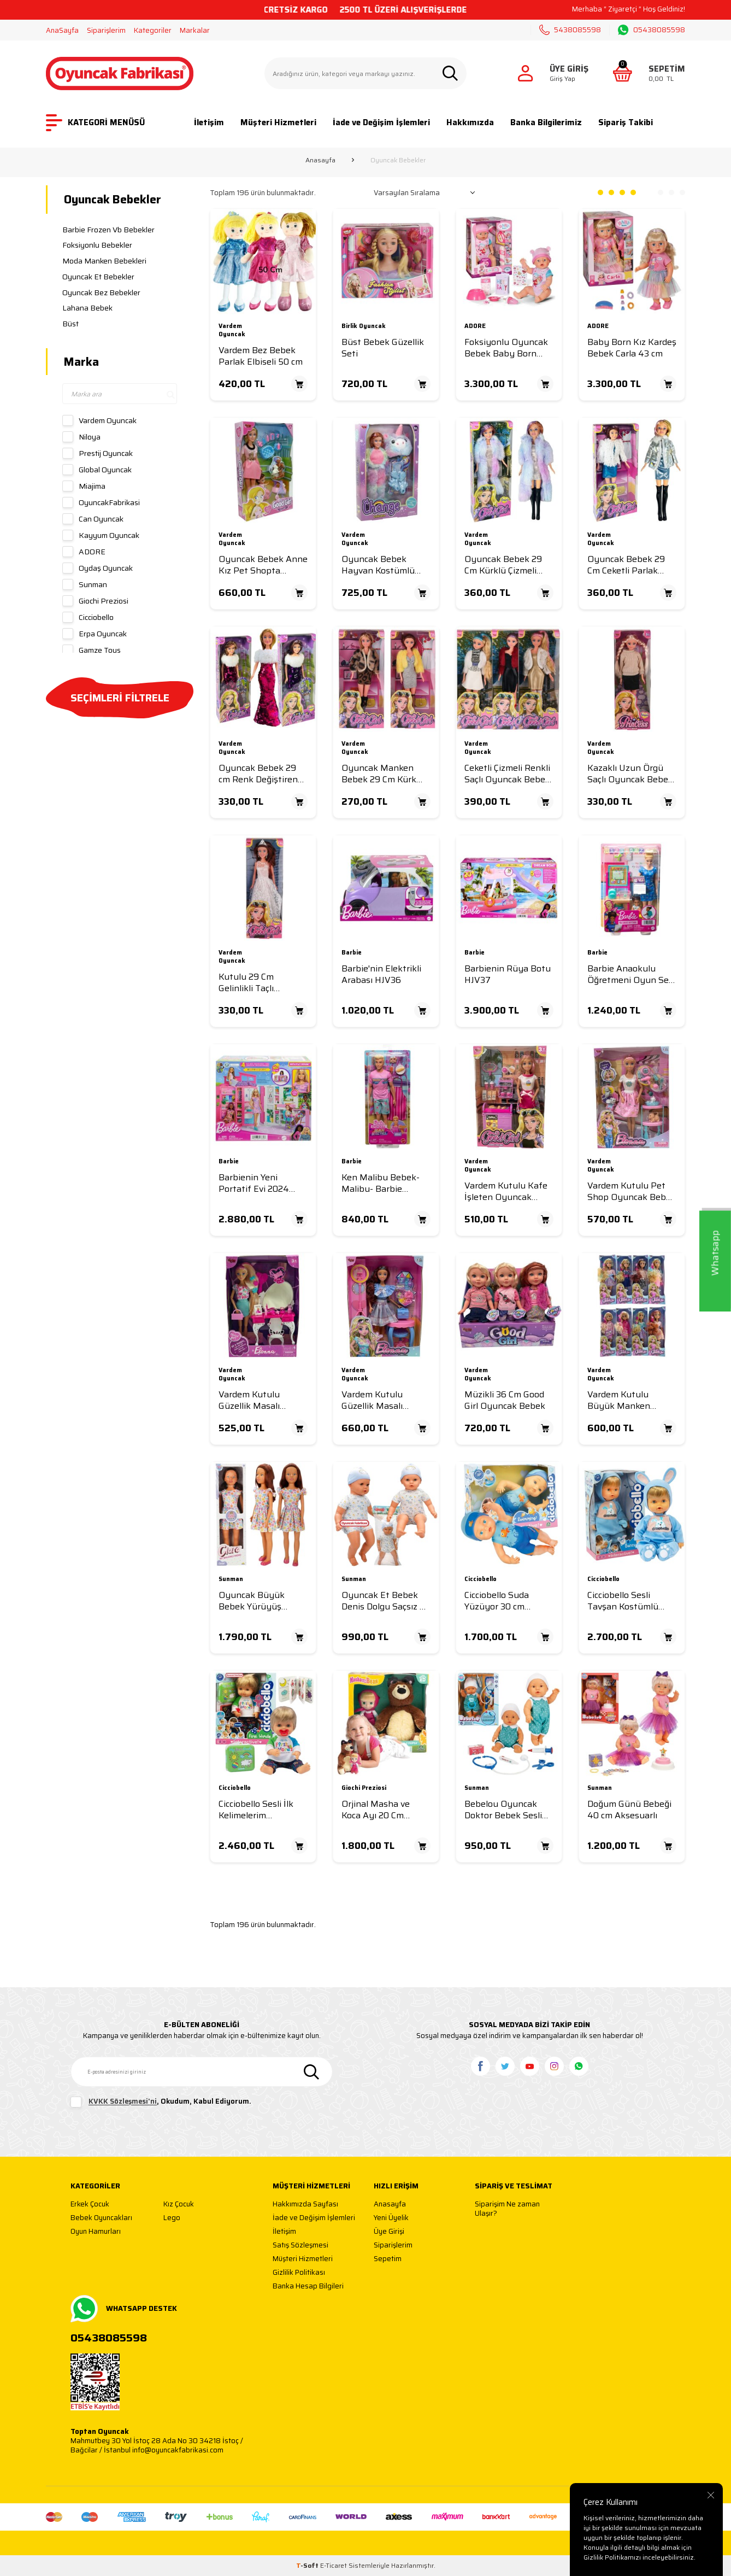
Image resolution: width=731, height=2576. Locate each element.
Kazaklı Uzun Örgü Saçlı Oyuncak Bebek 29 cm (630, 774)
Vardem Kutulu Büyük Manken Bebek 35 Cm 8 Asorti (631, 1400)
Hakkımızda (470, 122)
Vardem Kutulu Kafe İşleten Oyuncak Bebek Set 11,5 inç (505, 1191)
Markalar (195, 30)
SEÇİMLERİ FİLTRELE (119, 697)
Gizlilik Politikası (299, 2273)
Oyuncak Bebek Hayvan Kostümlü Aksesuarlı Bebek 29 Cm (383, 565)
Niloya (81, 437)
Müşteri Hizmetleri (278, 122)
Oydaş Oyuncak (97, 568)
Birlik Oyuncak (363, 327)
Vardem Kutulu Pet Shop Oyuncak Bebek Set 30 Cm (631, 1191)
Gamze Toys (91, 650)
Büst (70, 324)
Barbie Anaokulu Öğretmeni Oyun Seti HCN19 (631, 974)
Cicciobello (88, 617)
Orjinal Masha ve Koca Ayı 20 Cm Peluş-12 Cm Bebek (380, 1810)
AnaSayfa (62, 30)
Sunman (84, 584)
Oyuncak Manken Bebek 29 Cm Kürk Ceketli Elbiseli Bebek (384, 774)
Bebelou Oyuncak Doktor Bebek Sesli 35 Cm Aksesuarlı (503, 1810)
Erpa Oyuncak (94, 634)
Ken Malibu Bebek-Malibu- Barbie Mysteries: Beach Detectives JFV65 (380, 1183)
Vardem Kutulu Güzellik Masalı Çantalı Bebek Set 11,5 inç (386, 1400)
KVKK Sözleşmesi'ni (123, 2101)
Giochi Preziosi (95, 601)
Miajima (83, 486)
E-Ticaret (333, 2565)
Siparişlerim (106, 30)
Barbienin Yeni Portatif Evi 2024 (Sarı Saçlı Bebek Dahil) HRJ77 (254, 1183)
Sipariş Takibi (625, 122)
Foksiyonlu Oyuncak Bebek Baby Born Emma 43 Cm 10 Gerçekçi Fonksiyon (506, 348)
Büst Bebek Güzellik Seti (382, 348)
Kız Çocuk (178, 2204)
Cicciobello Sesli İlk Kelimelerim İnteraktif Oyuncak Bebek (258, 1810)
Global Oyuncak (97, 470)
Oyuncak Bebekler (112, 199)
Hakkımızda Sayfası (305, 2204)
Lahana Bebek (87, 308)
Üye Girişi (389, 2232)
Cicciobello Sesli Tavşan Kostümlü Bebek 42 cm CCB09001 (622, 1601)
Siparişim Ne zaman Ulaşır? (507, 2208)
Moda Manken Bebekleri (104, 261)
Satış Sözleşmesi (300, 2245)
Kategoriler (153, 30)
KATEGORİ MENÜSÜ (95, 122)
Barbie (351, 953)
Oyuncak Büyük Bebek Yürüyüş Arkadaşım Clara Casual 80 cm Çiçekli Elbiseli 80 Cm (259, 1601)
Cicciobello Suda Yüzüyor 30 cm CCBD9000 (496, 1601)
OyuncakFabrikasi (101, 502)
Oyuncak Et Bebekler (98, 277)
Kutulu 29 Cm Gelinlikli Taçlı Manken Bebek (249, 982)
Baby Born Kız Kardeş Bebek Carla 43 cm (631, 348)
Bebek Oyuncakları (101, 2218)
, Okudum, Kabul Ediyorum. (160, 2102)
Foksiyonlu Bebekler (97, 245)
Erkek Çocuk (89, 2204)
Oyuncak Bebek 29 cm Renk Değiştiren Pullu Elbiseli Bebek (259, 774)
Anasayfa (320, 160)
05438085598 (651, 30)
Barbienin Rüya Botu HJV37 (507, 974)
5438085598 (570, 30)
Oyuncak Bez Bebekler (101, 292)
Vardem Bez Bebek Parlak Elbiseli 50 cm (261, 356)
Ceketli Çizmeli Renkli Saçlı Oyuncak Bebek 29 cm (507, 774)
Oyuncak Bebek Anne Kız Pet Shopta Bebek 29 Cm (263, 565)
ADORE (83, 552)
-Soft (308, 2565)
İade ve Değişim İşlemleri (381, 122)
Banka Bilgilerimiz (546, 122)
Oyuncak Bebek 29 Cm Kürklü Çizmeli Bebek (503, 565)
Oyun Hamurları (95, 2232)
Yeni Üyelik (391, 2218)
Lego (171, 2218)
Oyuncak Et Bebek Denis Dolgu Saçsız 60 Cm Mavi (386, 1601)
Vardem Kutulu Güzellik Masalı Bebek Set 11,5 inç (255, 1400)
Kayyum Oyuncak (100, 535)
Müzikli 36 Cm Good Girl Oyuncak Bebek (504, 1400)
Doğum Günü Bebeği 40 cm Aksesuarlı (629, 1810)
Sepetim (388, 2259)
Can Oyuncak (92, 519)
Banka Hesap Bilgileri (308, 2286)
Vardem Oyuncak (99, 420)
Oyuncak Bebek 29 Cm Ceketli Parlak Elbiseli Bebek (626, 565)
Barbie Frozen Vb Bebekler (108, 230)
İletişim (209, 122)
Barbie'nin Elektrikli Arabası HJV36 (381, 974)
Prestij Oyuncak (97, 453)
